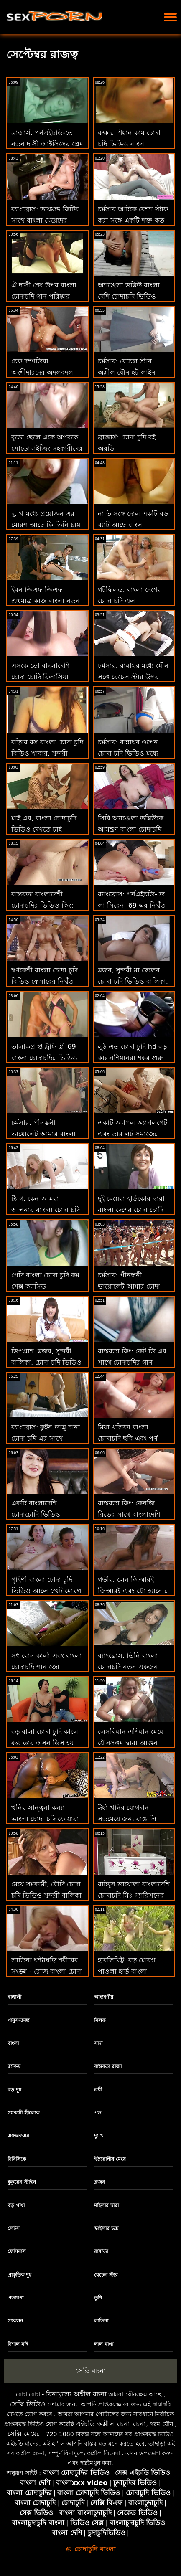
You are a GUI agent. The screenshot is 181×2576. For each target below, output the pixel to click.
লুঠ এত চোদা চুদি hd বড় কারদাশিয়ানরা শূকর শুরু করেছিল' (132, 1058)
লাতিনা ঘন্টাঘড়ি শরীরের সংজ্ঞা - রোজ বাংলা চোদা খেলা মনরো (46, 1971)
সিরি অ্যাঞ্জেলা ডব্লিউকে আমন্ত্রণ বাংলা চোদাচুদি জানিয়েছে (130, 829)
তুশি (98, 2298)
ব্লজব (99, 2182)
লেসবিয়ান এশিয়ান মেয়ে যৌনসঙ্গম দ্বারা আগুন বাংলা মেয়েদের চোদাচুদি (130, 1743)
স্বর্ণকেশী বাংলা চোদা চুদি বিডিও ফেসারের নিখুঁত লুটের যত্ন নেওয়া (44, 981)
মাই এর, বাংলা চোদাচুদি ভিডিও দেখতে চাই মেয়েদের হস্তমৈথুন (43, 829)
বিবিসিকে (17, 2159)
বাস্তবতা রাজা (108, 2066)
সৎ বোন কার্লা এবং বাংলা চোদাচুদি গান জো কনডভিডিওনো (46, 1667)
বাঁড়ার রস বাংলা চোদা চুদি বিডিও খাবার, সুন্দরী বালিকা (47, 753)
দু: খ (99, 2136)
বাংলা (13, 2043)
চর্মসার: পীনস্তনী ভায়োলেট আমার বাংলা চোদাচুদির (43, 1134)
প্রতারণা (15, 2298)
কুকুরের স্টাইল (22, 2182)
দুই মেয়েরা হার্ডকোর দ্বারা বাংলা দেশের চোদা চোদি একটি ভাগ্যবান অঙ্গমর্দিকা (132, 1210)
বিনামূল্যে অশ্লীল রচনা (76, 2394)
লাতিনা (101, 2321)
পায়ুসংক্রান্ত (18, 2020)
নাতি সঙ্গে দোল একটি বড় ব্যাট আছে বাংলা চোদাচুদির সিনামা (133, 525)
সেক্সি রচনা (90, 2371)
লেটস (14, 2228)
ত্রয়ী (98, 2090)
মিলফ (100, 2020)
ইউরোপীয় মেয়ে (110, 2159)
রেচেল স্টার (106, 2275)
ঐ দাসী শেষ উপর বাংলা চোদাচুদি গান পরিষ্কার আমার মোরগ (43, 296)
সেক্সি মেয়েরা (25, 2434)
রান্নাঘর (101, 2251)
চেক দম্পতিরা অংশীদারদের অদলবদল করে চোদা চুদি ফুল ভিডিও (47, 372)
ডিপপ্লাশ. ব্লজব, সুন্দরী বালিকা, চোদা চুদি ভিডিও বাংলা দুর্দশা (46, 1362)
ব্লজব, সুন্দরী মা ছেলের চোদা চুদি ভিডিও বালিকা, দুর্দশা (133, 981)
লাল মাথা (103, 2344)
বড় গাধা (16, 2205)
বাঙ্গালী (14, 1997)
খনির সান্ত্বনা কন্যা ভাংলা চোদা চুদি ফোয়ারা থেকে (45, 1819)
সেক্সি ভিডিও (28, 2404)
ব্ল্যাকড (14, 2066)
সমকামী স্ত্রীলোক (23, 2113)
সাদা (98, 2043)
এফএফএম (18, 2136)
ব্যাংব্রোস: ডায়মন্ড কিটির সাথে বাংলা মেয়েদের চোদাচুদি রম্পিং (45, 220)
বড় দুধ (14, 2090)
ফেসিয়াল (17, 2251)
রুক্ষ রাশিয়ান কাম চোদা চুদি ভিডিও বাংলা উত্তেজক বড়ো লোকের (129, 144)
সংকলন (15, 2321)
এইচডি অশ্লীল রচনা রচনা (111, 2424)
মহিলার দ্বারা (106, 2205)
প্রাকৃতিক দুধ (19, 2275)
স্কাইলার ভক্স (106, 2228)
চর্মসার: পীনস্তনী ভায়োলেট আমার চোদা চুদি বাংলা (129, 1286)
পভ (97, 2113)
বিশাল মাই (18, 2344)
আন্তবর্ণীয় (103, 1997)
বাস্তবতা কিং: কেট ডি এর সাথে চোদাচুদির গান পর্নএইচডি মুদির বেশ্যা (132, 1362)
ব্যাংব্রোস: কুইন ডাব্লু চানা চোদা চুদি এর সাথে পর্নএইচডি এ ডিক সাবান (45, 1438)
